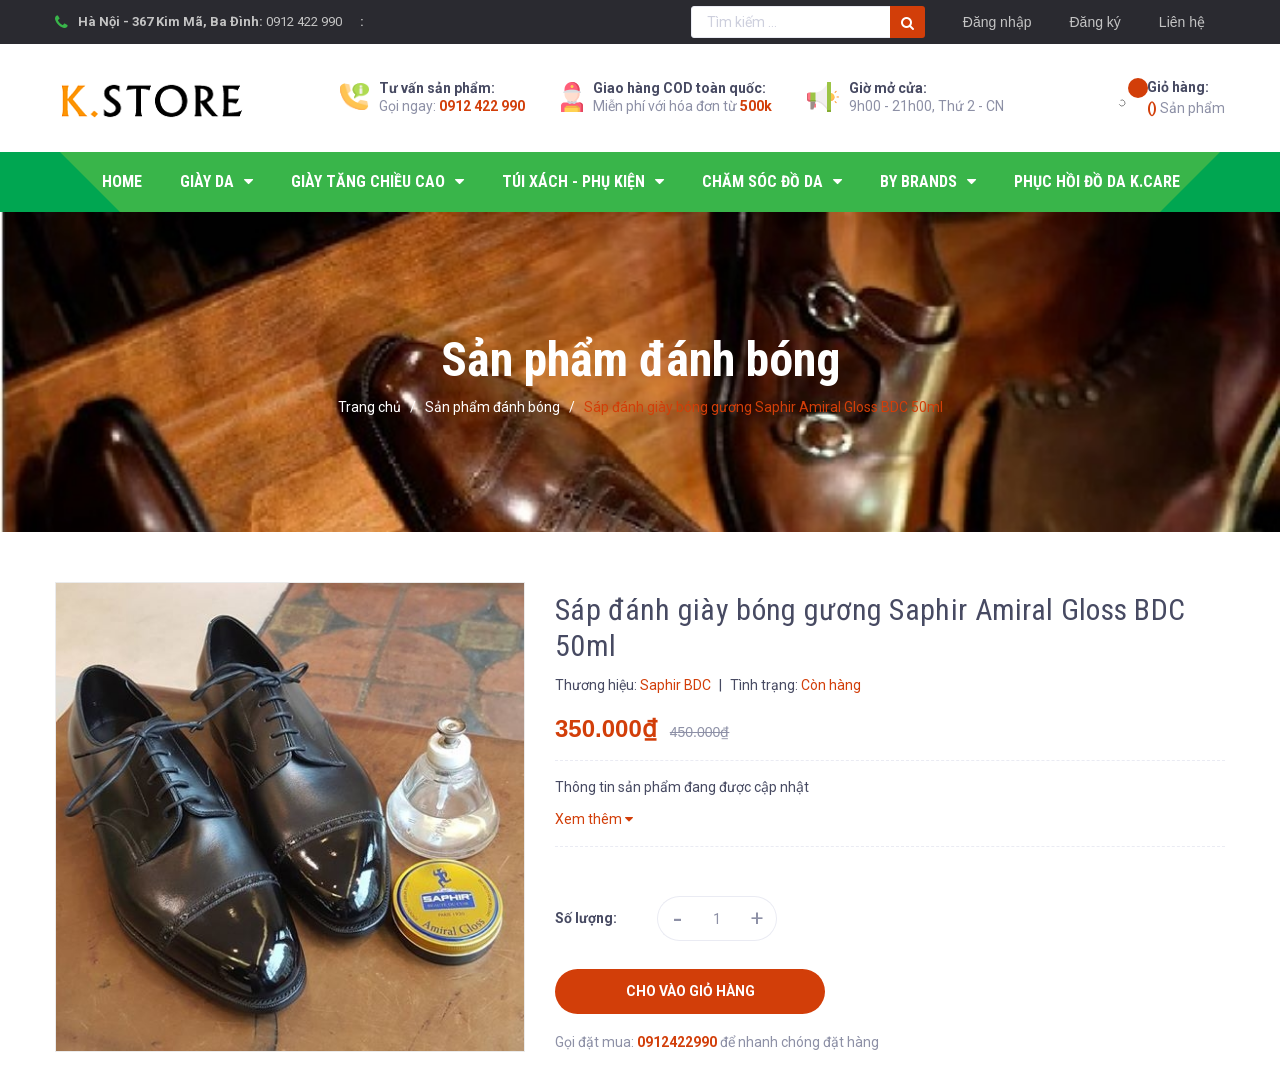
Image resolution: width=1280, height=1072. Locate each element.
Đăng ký (1094, 22)
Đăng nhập (997, 22)
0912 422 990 (304, 21)
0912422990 (678, 1042)
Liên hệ (1182, 22)
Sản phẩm (1186, 96)
